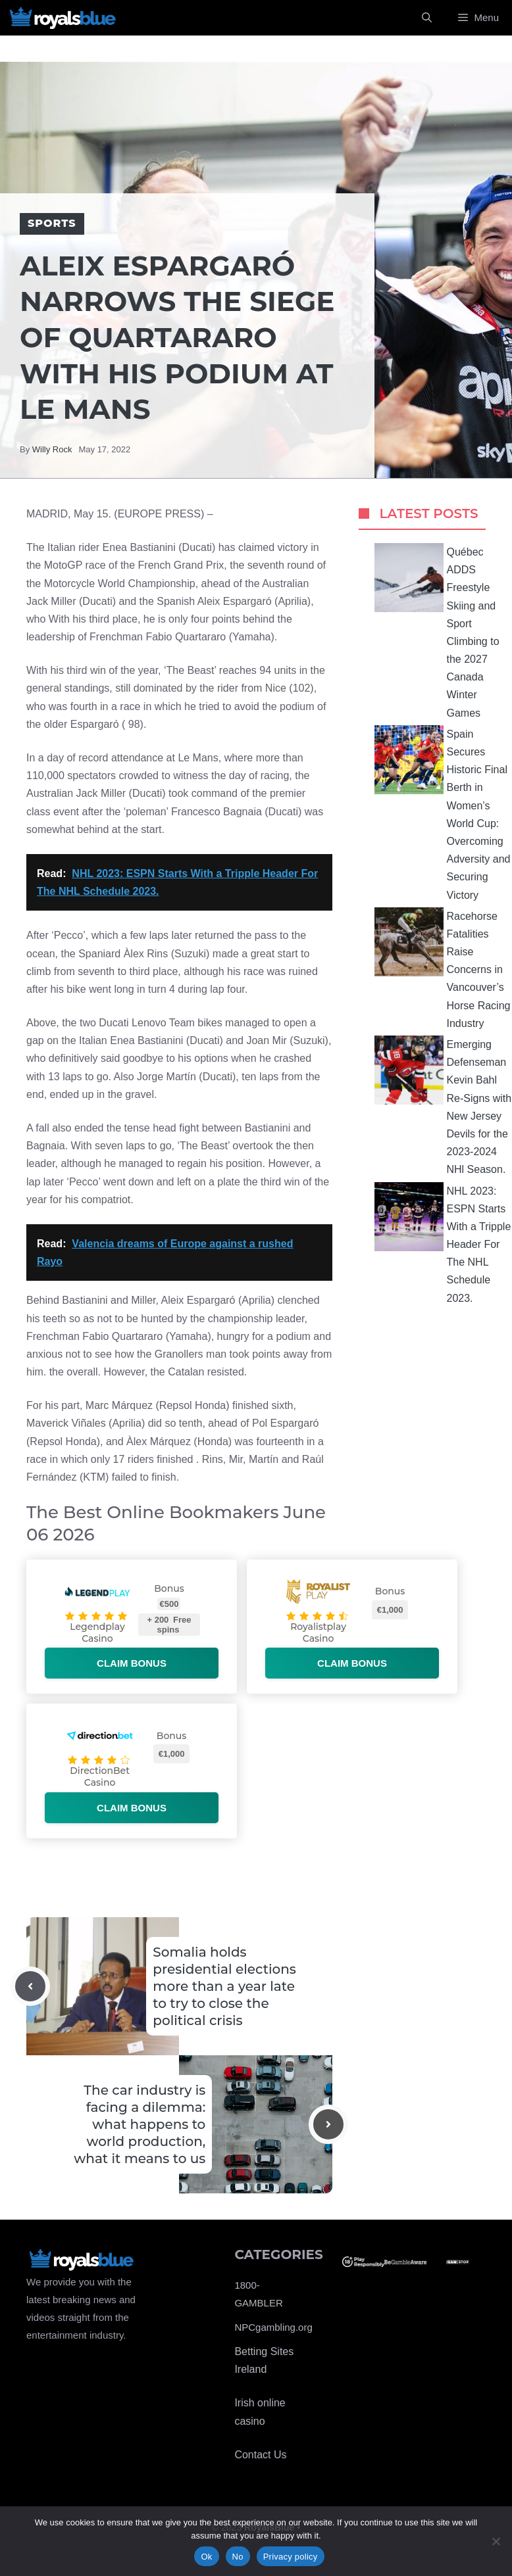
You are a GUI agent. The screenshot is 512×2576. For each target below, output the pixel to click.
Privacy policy (290, 2557)
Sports (52, 223)
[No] (495, 2541)
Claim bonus (131, 1663)
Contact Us (260, 2454)
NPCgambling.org (273, 2327)
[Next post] (328, 2124)
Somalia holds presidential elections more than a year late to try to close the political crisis (224, 1986)
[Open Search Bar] (427, 18)
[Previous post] (30, 1986)
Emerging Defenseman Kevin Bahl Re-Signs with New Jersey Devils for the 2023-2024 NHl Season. (443, 1105)
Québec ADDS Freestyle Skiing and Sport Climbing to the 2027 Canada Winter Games (436, 631)
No (237, 2557)
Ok (206, 2557)
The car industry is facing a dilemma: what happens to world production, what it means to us (139, 2124)
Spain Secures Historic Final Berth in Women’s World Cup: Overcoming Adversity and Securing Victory (442, 813)
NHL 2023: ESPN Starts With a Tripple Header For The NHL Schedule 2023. (442, 1243)
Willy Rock (52, 449)
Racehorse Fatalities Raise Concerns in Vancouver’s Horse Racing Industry (442, 968)
